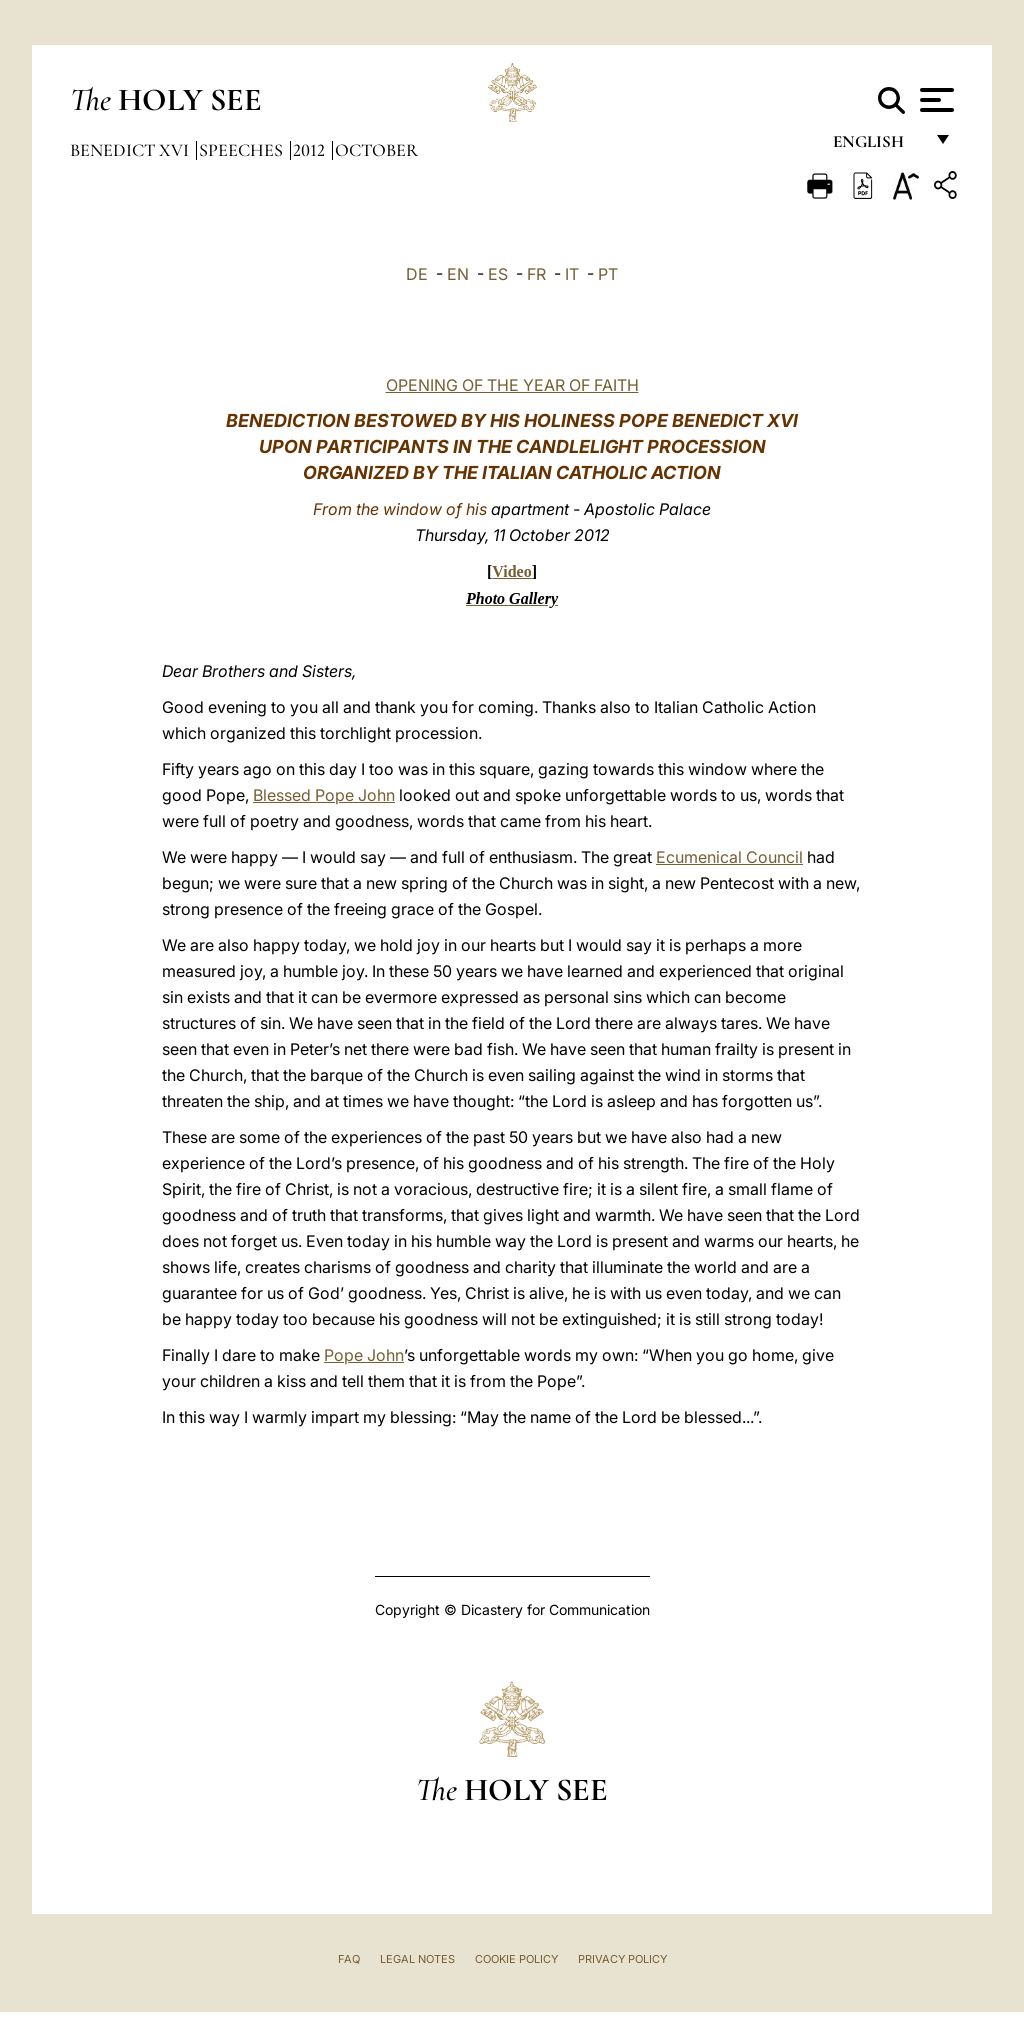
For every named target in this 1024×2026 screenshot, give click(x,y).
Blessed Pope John (324, 795)
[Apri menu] (934, 100)
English (877, 147)
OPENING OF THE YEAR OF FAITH (512, 385)
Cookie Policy (516, 1959)
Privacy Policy (622, 1959)
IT (572, 274)
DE (417, 274)
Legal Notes (417, 1959)
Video (511, 571)
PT (608, 274)
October (376, 150)
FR (536, 274)
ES (498, 274)
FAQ (349, 1959)
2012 (311, 150)
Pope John (364, 1355)
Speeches (243, 150)
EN (458, 274)
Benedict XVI (131, 150)
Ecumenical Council (729, 857)
